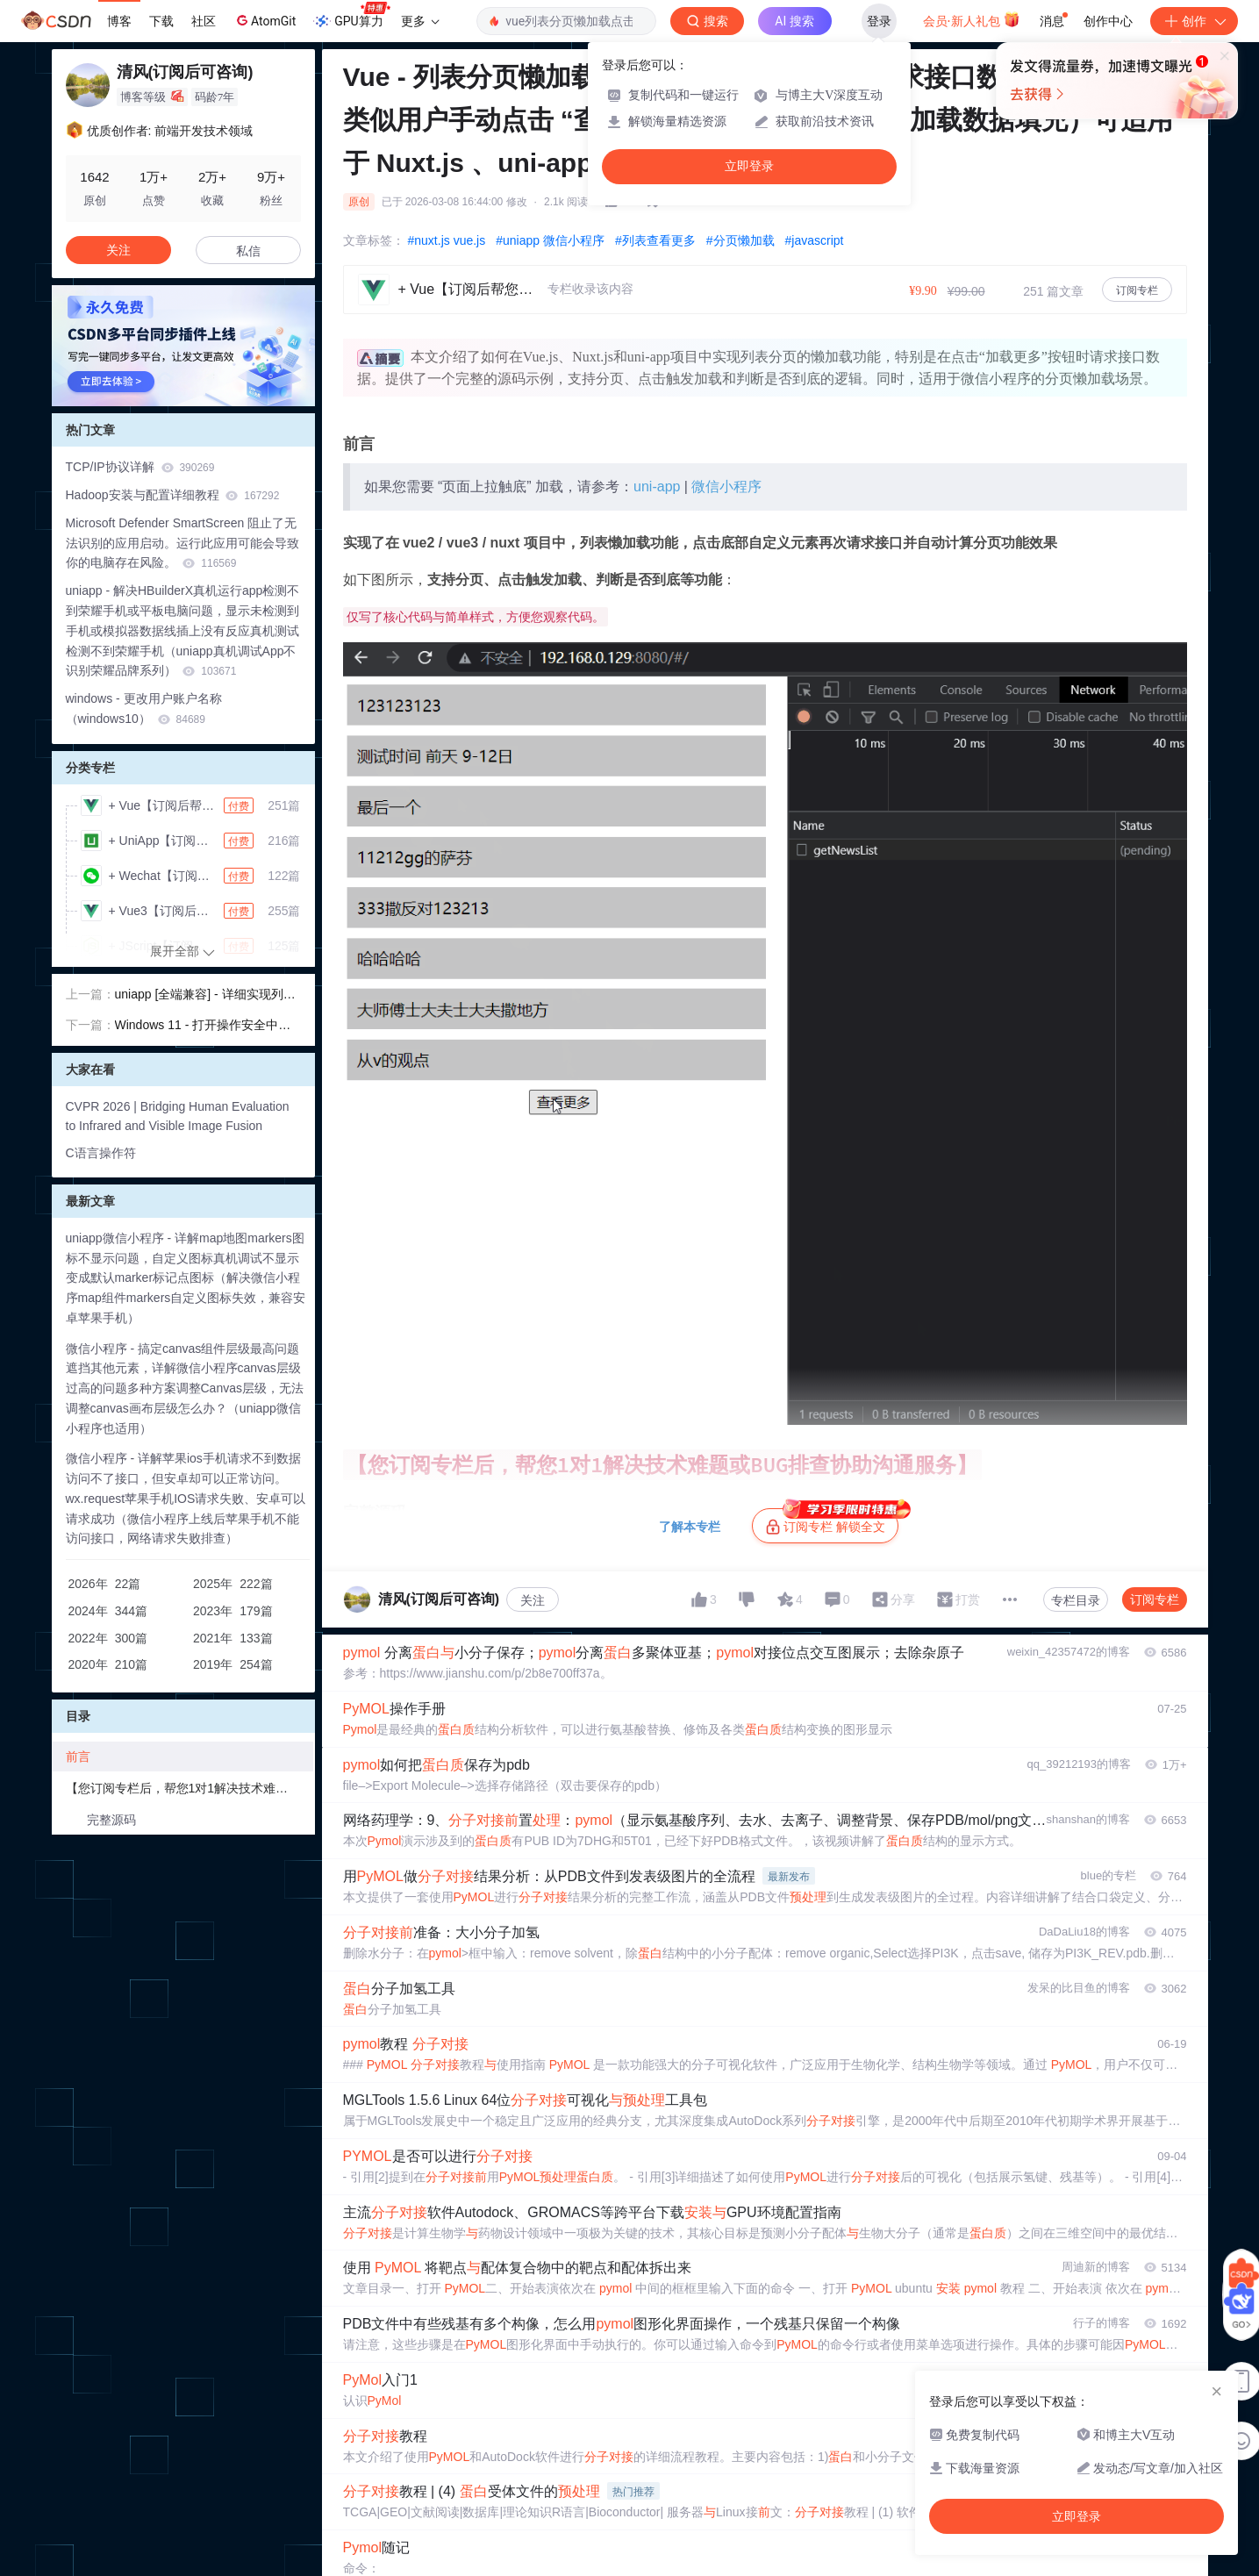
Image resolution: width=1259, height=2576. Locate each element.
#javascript (814, 240)
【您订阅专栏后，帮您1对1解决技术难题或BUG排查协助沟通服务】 (189, 1788)
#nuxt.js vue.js (447, 240)
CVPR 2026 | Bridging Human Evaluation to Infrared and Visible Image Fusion (178, 1116)
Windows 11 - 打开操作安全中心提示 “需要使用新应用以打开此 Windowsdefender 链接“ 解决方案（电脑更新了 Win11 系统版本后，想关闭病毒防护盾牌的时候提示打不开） (207, 1026)
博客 (119, 21)
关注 (532, 1600)
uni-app (656, 486)
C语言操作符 (101, 1153)
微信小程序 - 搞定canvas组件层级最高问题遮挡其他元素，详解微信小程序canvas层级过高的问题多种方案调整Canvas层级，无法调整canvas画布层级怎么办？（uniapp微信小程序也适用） (185, 1388)
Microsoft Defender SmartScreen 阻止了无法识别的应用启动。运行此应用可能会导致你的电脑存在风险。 (182, 543)
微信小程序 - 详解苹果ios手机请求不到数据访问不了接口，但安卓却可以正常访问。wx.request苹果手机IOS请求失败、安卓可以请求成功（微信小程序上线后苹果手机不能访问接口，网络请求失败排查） (186, 1498)
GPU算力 (351, 16)
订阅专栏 (1137, 290)
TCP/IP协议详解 (140, 467)
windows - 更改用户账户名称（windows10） (144, 708)
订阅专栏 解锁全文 (832, 1521)
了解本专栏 (689, 1527)
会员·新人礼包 (971, 19)
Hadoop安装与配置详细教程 (173, 495)
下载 (161, 21)
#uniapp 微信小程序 (550, 240)
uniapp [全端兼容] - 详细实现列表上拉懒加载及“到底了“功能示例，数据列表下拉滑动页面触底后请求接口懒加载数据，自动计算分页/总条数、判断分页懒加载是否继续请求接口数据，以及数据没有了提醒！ (207, 996)
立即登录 (749, 166)
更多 (420, 21)
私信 (248, 251)
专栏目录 (1075, 1600)
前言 (78, 1757)
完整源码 (111, 1820)
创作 (1194, 21)
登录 (879, 21)
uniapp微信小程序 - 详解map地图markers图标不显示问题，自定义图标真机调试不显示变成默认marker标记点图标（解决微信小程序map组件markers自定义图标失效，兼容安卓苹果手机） (186, 1278)
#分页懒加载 (740, 240)
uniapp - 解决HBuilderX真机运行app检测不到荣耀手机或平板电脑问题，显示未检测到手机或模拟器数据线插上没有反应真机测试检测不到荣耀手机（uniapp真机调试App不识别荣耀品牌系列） (183, 630)
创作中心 (1108, 21)
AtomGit (264, 20)
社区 (203, 21)
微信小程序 (726, 486)
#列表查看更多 (655, 240)
